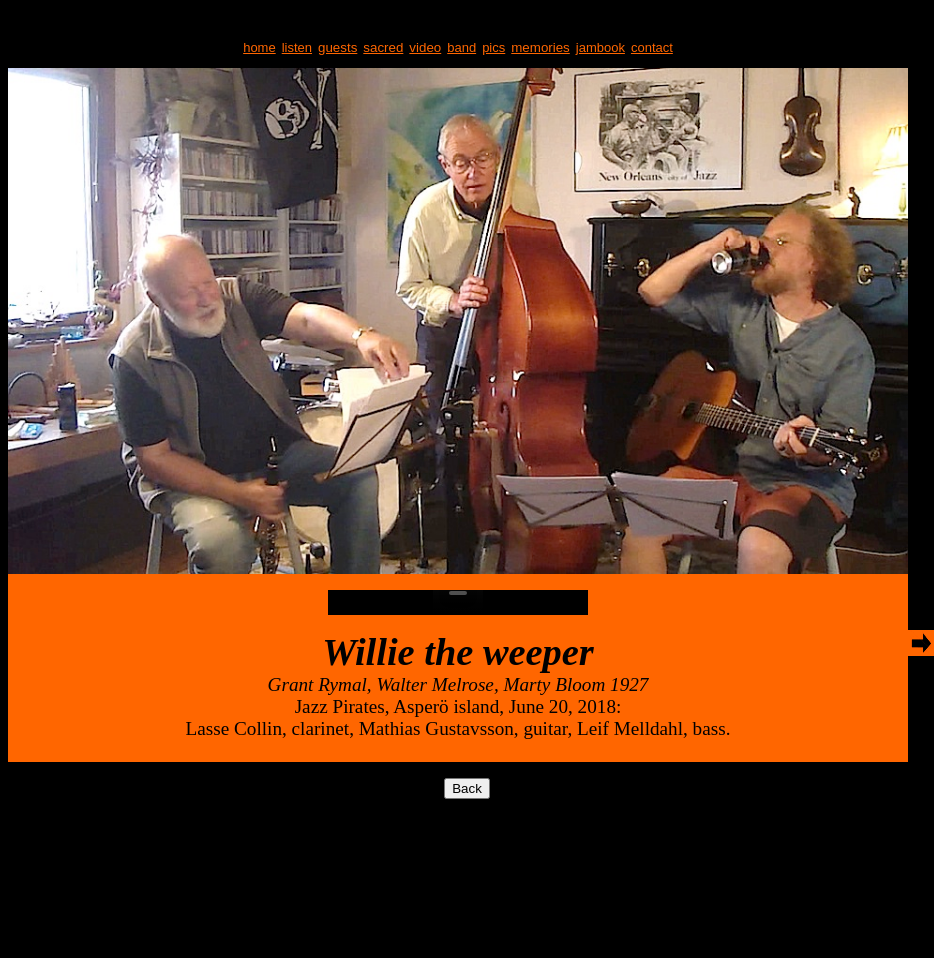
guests (337, 47)
